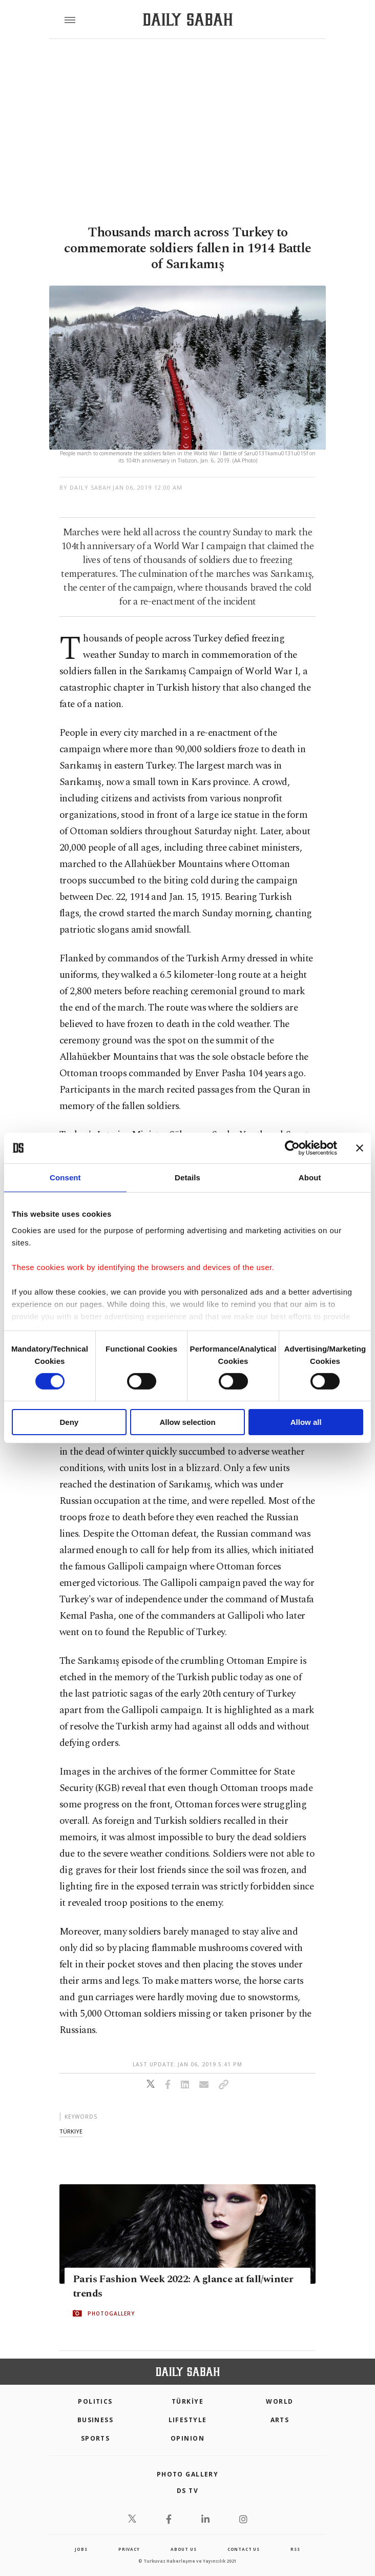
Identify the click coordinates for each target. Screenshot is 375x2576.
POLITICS (95, 2401)
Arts (279, 2420)
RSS (295, 2549)
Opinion (187, 2438)
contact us (243, 2549)
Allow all (306, 1422)
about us (183, 2549)
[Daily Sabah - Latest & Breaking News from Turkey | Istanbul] (188, 19)
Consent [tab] (65, 1177)
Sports (95, 2438)
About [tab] (310, 1177)
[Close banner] (359, 1148)
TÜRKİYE (187, 2401)
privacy (129, 2549)
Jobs (81, 2549)
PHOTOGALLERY (111, 2313)
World (279, 2401)
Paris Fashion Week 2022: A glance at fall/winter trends (183, 2286)
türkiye (70, 2131)
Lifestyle (188, 2420)
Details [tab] (187, 1177)
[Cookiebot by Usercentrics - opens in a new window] (292, 1148)
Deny (68, 1422)
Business (95, 2420)
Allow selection (187, 1422)
